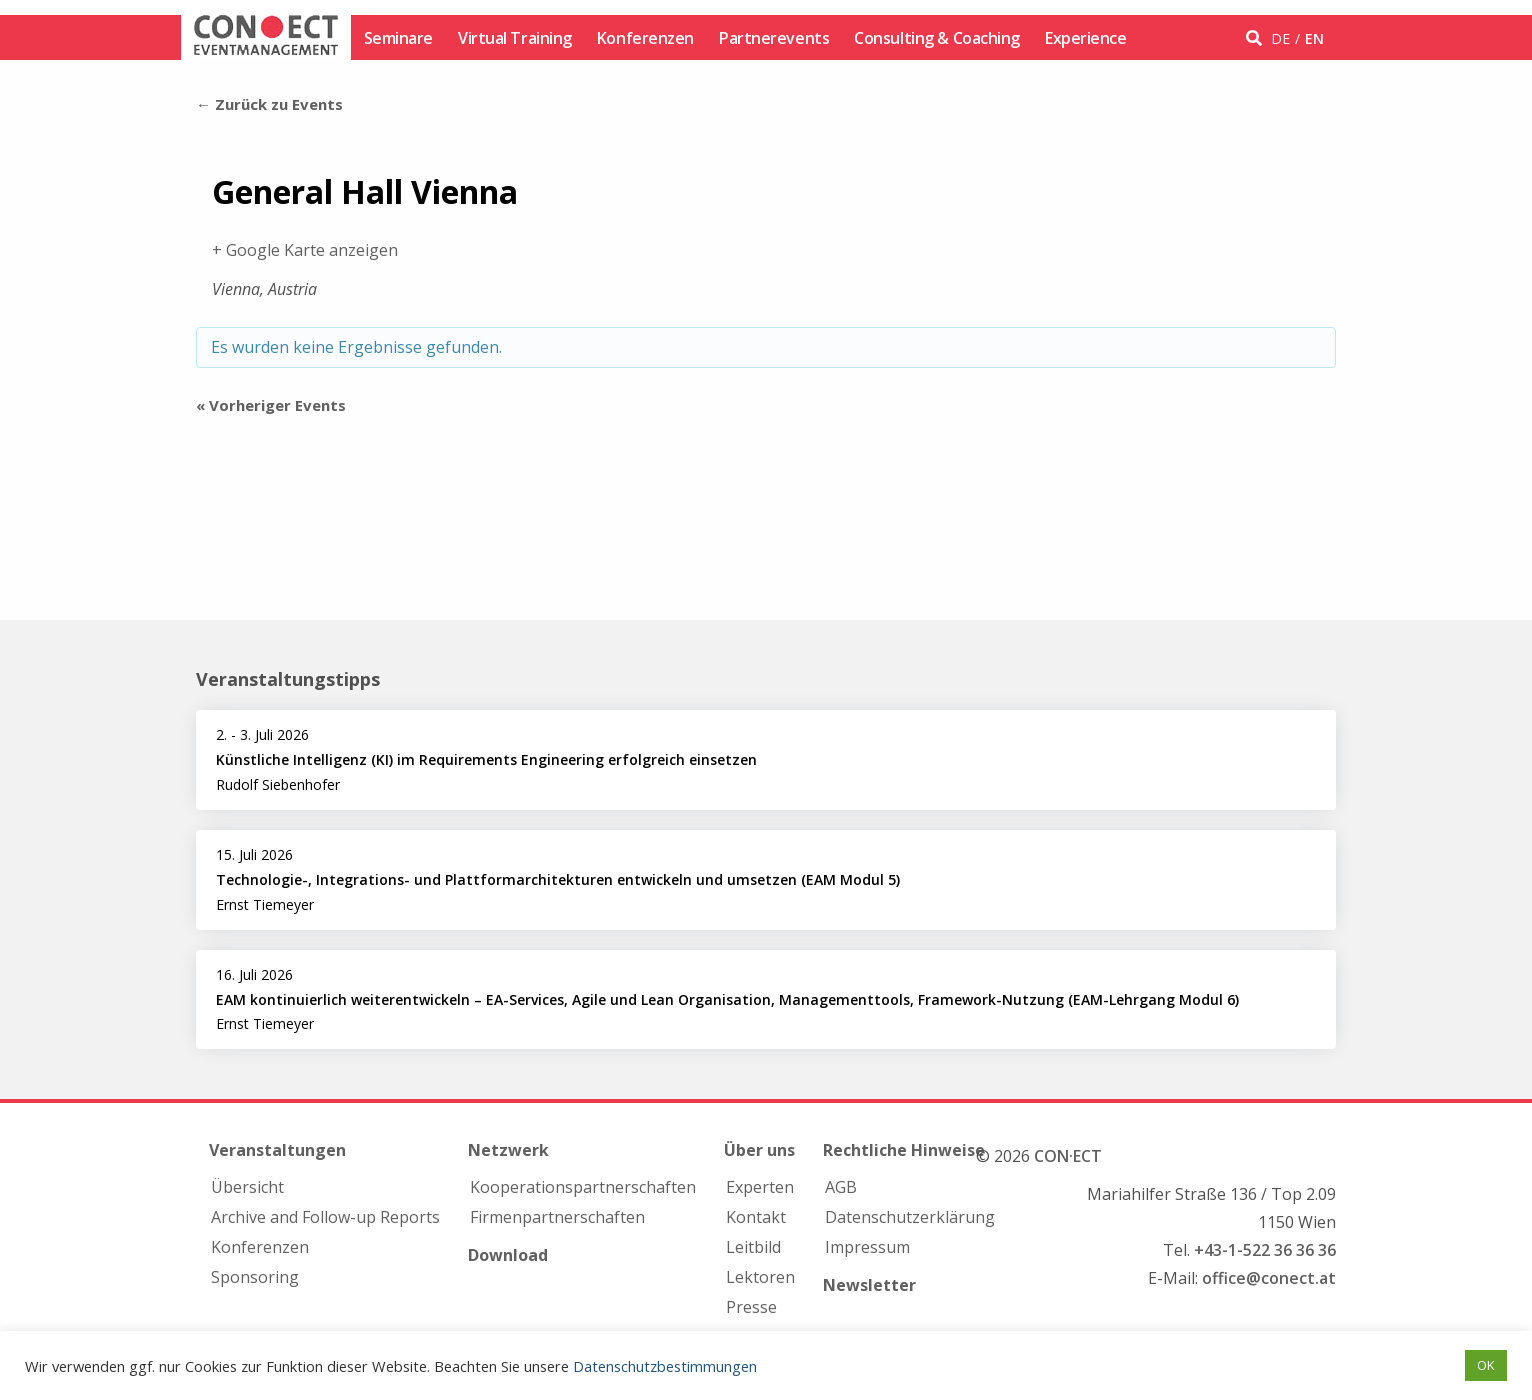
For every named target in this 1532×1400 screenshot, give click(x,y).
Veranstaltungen (277, 1150)
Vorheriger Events (271, 405)
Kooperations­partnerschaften (583, 1187)
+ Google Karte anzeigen (305, 250)
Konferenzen (645, 38)
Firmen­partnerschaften (557, 1217)
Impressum (867, 1247)
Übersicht (247, 1187)
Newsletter (869, 1285)
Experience (1086, 38)
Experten (760, 1187)
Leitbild (753, 1247)
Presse (751, 1307)
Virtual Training (515, 38)
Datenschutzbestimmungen (665, 1366)
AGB (841, 1187)
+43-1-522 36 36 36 (1265, 1250)
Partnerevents (774, 38)
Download (508, 1255)
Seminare (398, 38)
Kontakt (756, 1217)
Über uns (759, 1150)
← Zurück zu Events (269, 104)
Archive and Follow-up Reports (325, 1217)
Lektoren (760, 1277)
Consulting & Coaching (937, 38)
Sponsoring (255, 1277)
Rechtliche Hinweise (904, 1150)
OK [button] (1486, 1365)
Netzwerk (508, 1150)
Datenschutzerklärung (910, 1217)
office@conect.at (1269, 1278)
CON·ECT (1068, 1156)
